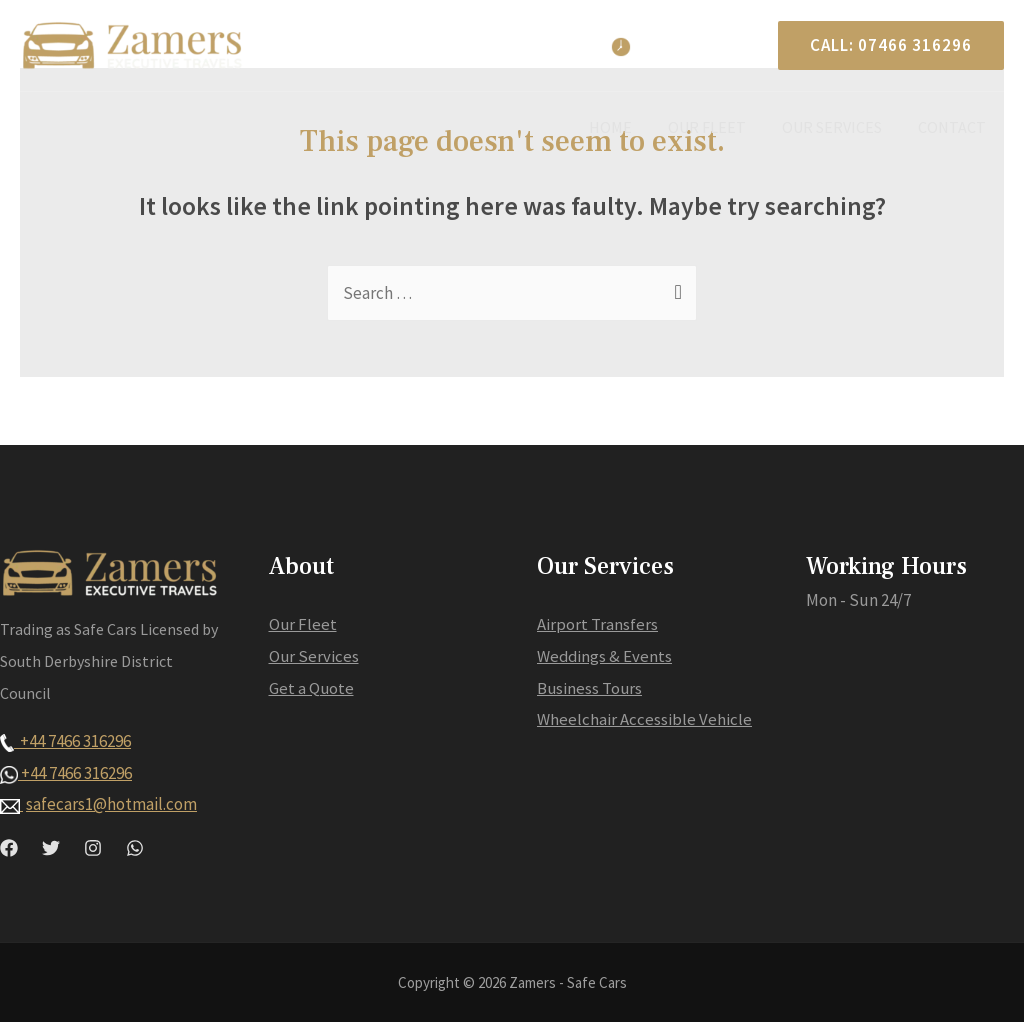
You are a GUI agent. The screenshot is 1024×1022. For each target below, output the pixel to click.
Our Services (838, 127)
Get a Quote (312, 688)
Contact (954, 127)
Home (624, 127)
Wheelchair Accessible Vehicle (644, 719)
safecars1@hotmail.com (111, 804)
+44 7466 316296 (65, 741)
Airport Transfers (597, 624)
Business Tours (590, 688)
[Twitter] (51, 848)
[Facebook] (9, 848)
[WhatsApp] (135, 848)
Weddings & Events (605, 656)
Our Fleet (717, 127)
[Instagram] (93, 848)
